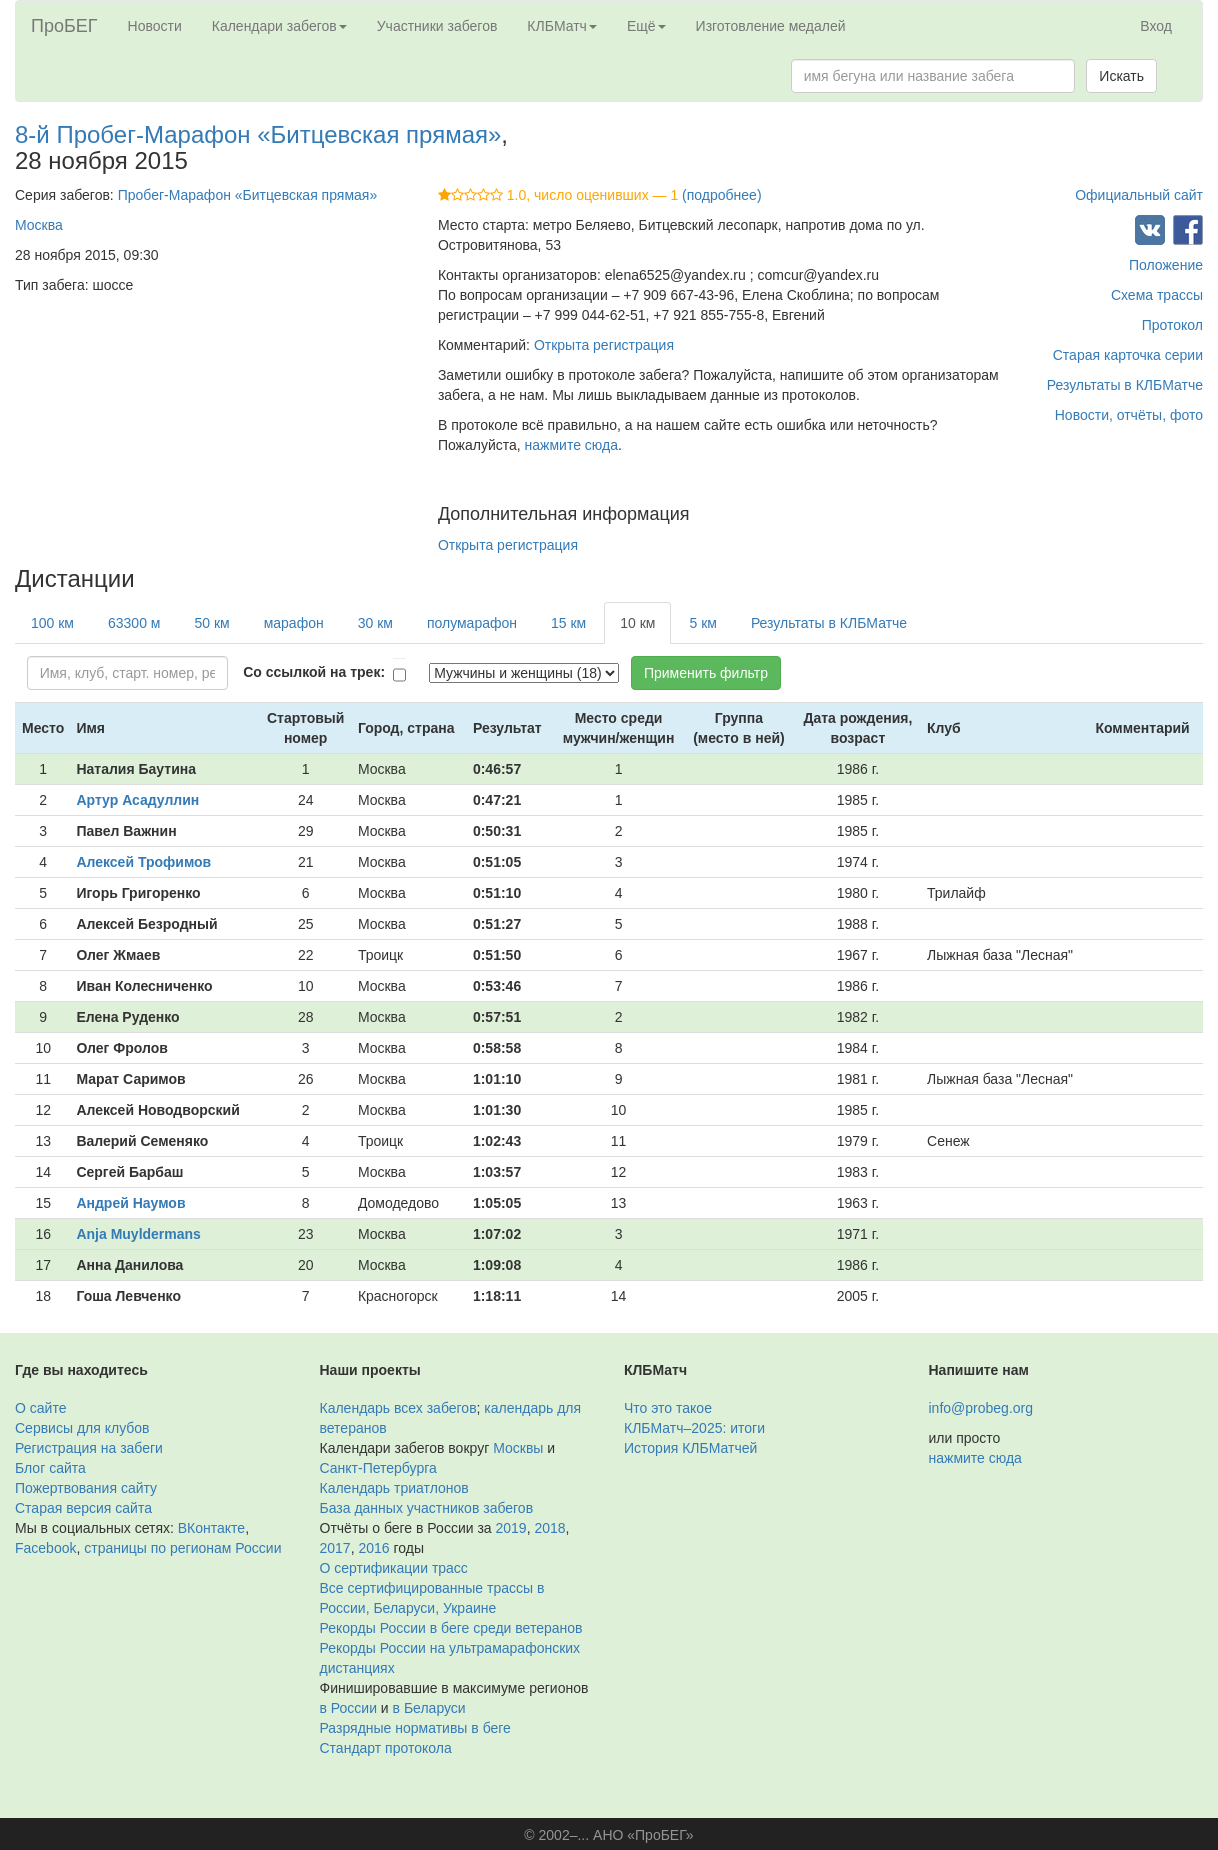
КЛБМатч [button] (562, 26)
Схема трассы (1157, 295)
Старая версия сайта (83, 1508)
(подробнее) (721, 195)
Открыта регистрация (604, 345)
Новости (155, 26)
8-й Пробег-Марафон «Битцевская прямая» (258, 134)
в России (348, 1708)
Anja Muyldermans (138, 1234)
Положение (1166, 265)
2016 (373, 1548)
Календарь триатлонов (394, 1488)
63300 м (134, 623)
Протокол (1172, 325)
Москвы (518, 1448)
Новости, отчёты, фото (1129, 415)
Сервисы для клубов (82, 1428)
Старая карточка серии (1128, 355)
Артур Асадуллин (137, 800)
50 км (211, 623)
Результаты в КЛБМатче (1125, 385)
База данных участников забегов (427, 1508)
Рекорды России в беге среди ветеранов (451, 1628)
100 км (52, 623)
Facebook (45, 1548)
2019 (511, 1528)
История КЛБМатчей (690, 1448)
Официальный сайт (1139, 195)
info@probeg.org (981, 1408)
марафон (294, 623)
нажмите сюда (571, 445)
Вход (1156, 26)
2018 (549, 1528)
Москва (39, 225)
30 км (375, 623)
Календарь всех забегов (398, 1408)
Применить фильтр (706, 673)
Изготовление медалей (771, 26)
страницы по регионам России (182, 1548)
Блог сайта (50, 1468)
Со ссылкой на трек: (314, 672)
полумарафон (472, 623)
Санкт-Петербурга (378, 1468)
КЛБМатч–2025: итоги (694, 1428)
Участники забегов (437, 26)
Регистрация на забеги (89, 1448)
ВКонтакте (211, 1528)
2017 (335, 1548)
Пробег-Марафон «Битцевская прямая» (248, 195)
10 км (637, 623)
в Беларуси (429, 1708)
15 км (568, 623)
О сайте (40, 1408)
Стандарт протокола (386, 1748)
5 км (702, 623)
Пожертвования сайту (86, 1488)
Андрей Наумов (130, 1203)
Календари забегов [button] (279, 26)
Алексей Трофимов (143, 862)
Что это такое (668, 1408)
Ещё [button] (646, 26)
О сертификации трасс (394, 1568)
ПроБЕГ (64, 26)
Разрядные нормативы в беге (415, 1728)
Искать (1121, 76)
